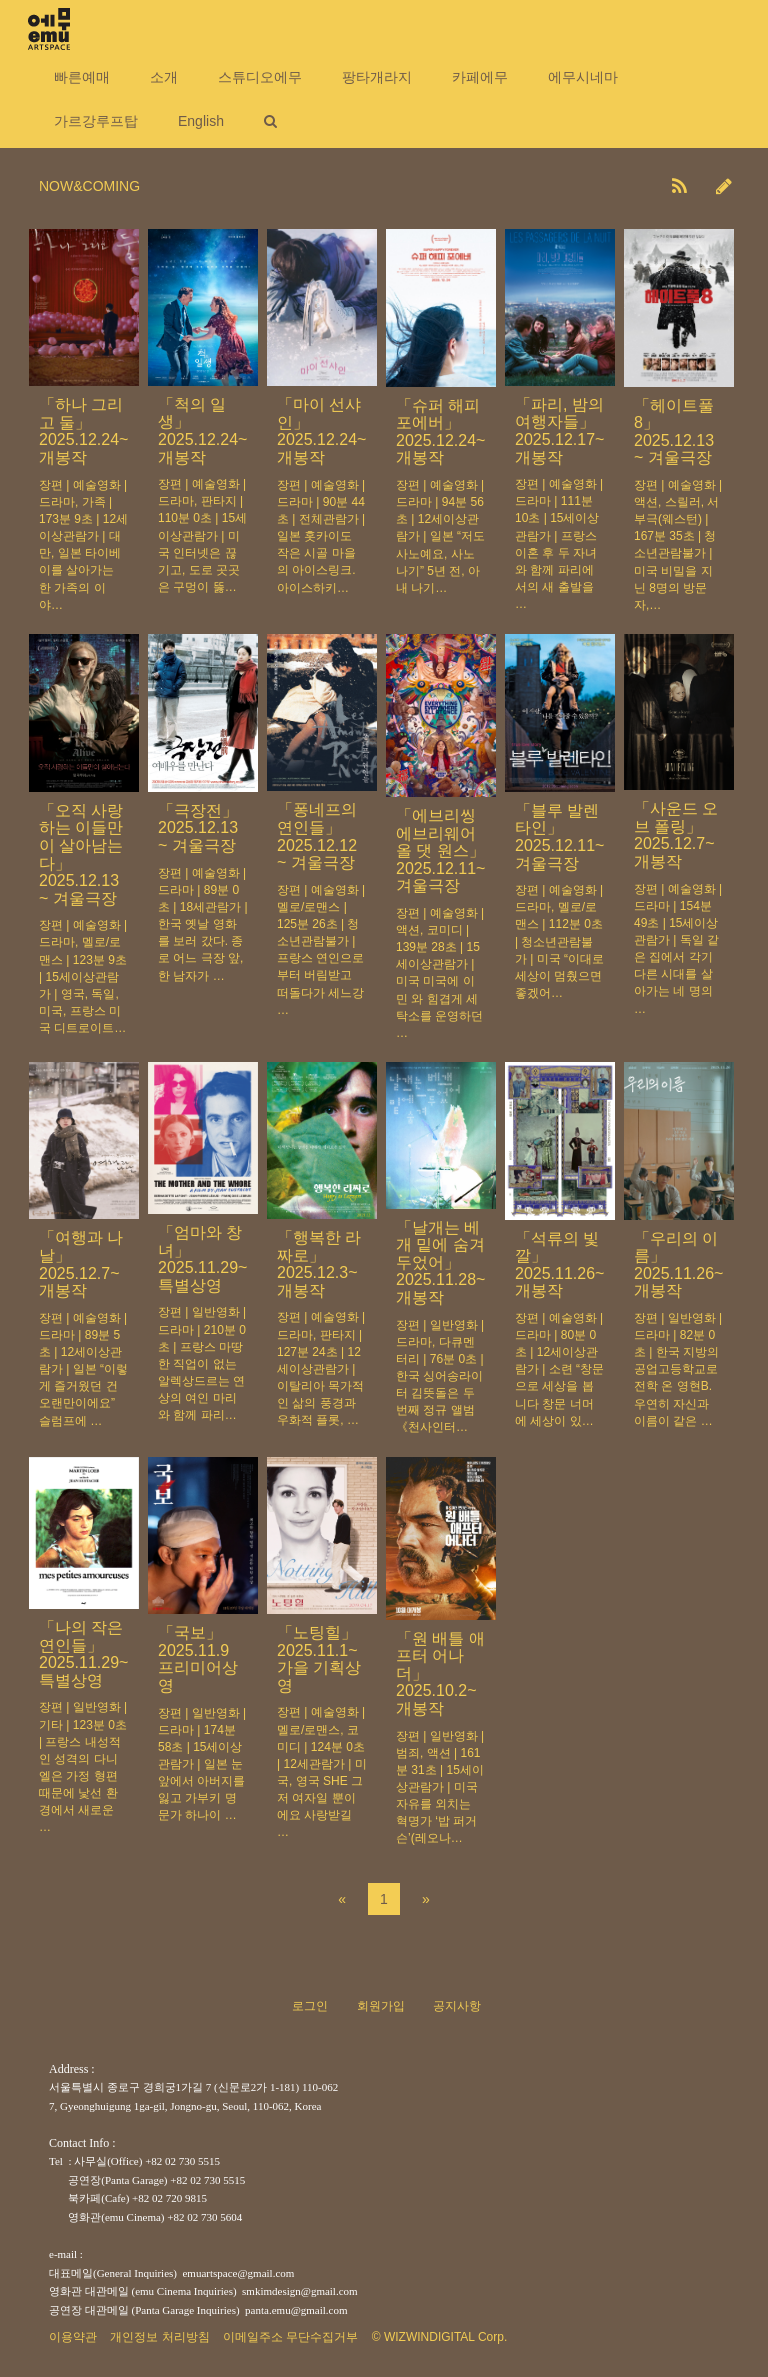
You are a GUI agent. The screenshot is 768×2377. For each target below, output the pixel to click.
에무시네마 (583, 77)
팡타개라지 (377, 77)
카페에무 (480, 77)
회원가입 (381, 2006)
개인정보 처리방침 (159, 2337)
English (201, 121)
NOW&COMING (89, 186)
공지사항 (457, 2006)
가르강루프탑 (96, 121)
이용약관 (73, 2337)
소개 (164, 77)
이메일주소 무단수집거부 (290, 2337)
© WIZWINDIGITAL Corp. (440, 2337)
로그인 (310, 2006)
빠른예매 (82, 77)
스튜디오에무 (260, 77)
